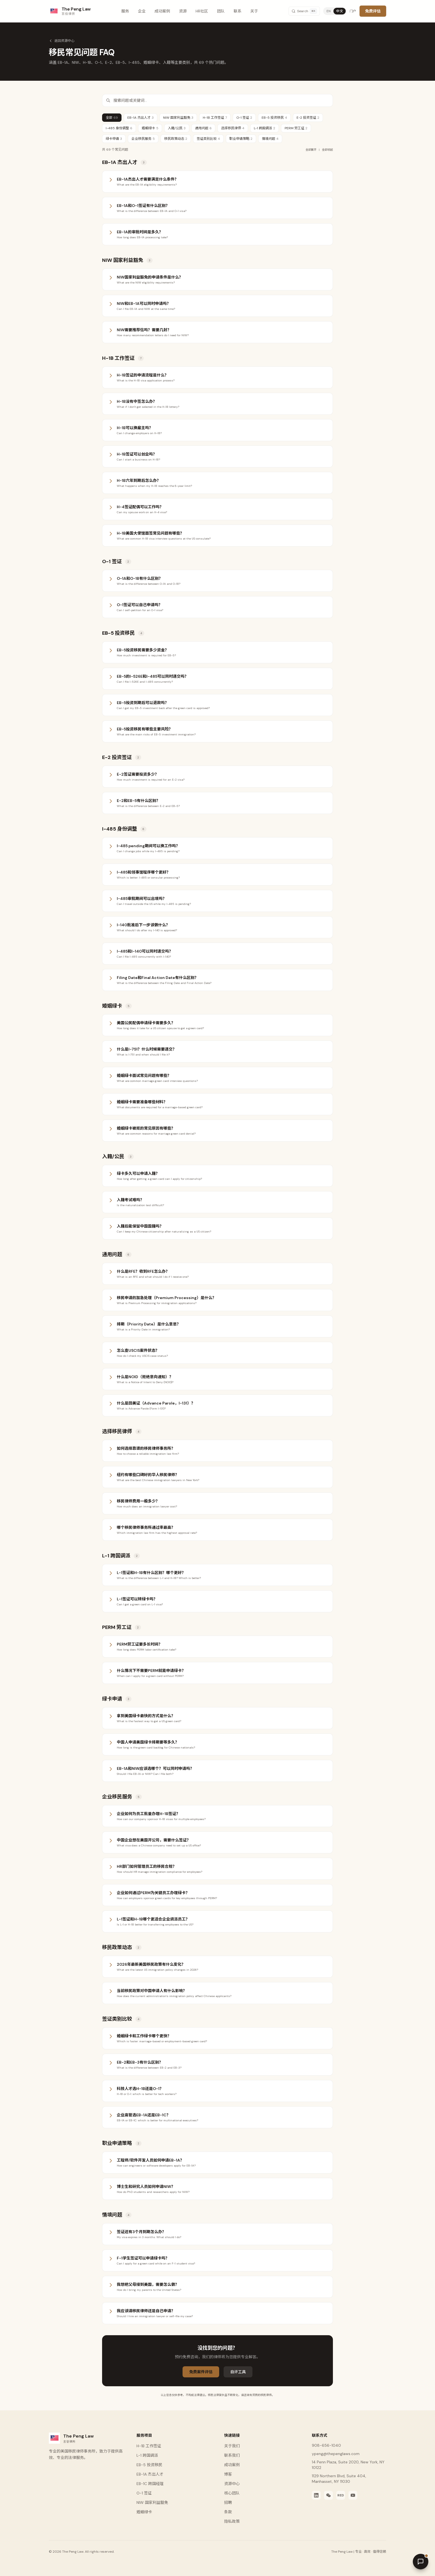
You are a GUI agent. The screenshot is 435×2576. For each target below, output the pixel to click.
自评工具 (238, 2371)
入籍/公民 (177, 128)
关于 (254, 11)
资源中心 (232, 2483)
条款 (228, 2511)
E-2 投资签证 (308, 117)
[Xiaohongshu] (340, 2495)
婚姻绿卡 (150, 128)
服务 (125, 11)
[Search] (304, 11)
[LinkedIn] (316, 2495)
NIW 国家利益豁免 (178, 117)
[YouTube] (352, 2495)
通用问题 (203, 128)
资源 (183, 11)
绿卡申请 (114, 138)
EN (329, 11)
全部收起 (327, 149)
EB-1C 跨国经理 (150, 2483)
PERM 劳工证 (296, 128)
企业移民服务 (143, 138)
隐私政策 (232, 2521)
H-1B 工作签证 (215, 117)
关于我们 (232, 2445)
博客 (228, 2474)
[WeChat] (328, 2495)
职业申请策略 (240, 138)
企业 (142, 11)
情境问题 (270, 138)
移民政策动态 (175, 138)
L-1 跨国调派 (264, 128)
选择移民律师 (232, 128)
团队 (221, 11)
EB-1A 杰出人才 (140, 117)
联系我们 (232, 2455)
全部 (112, 117)
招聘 (228, 2502)
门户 (353, 11)
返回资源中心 (61, 41)
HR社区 (202, 11)
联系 (237, 11)
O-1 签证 (244, 117)
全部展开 (311, 149)
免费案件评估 (201, 2371)
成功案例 (162, 11)
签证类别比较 (208, 138)
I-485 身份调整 (119, 128)
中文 (339, 11)
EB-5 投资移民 (274, 117)
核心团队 (232, 2493)
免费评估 (373, 11)
